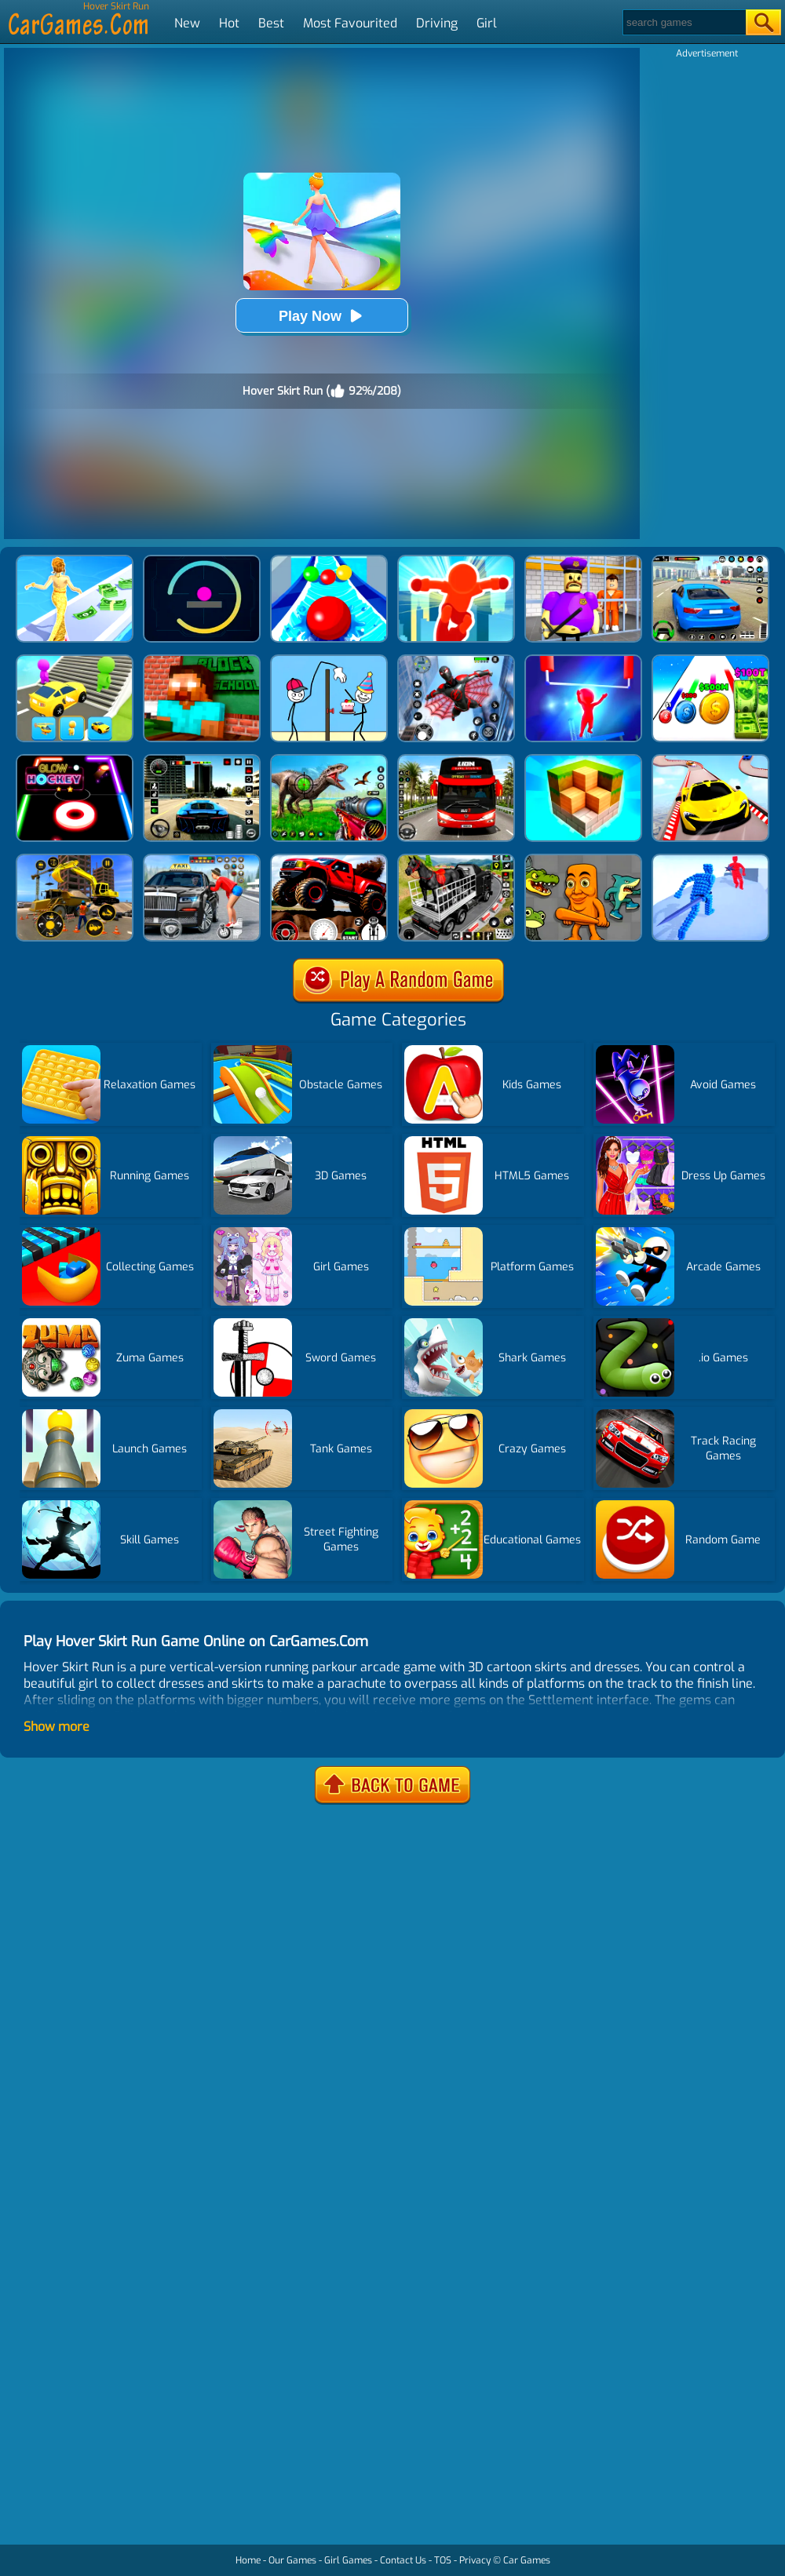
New (187, 23)
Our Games (292, 2560)
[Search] (683, 22)
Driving (437, 23)
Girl (486, 23)
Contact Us (403, 2560)
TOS (442, 2560)
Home (248, 2560)
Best (271, 23)
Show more (56, 1726)
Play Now (322, 316)
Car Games (526, 2560)
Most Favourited (350, 23)
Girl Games (348, 2560)
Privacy (475, 2560)
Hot (229, 23)
